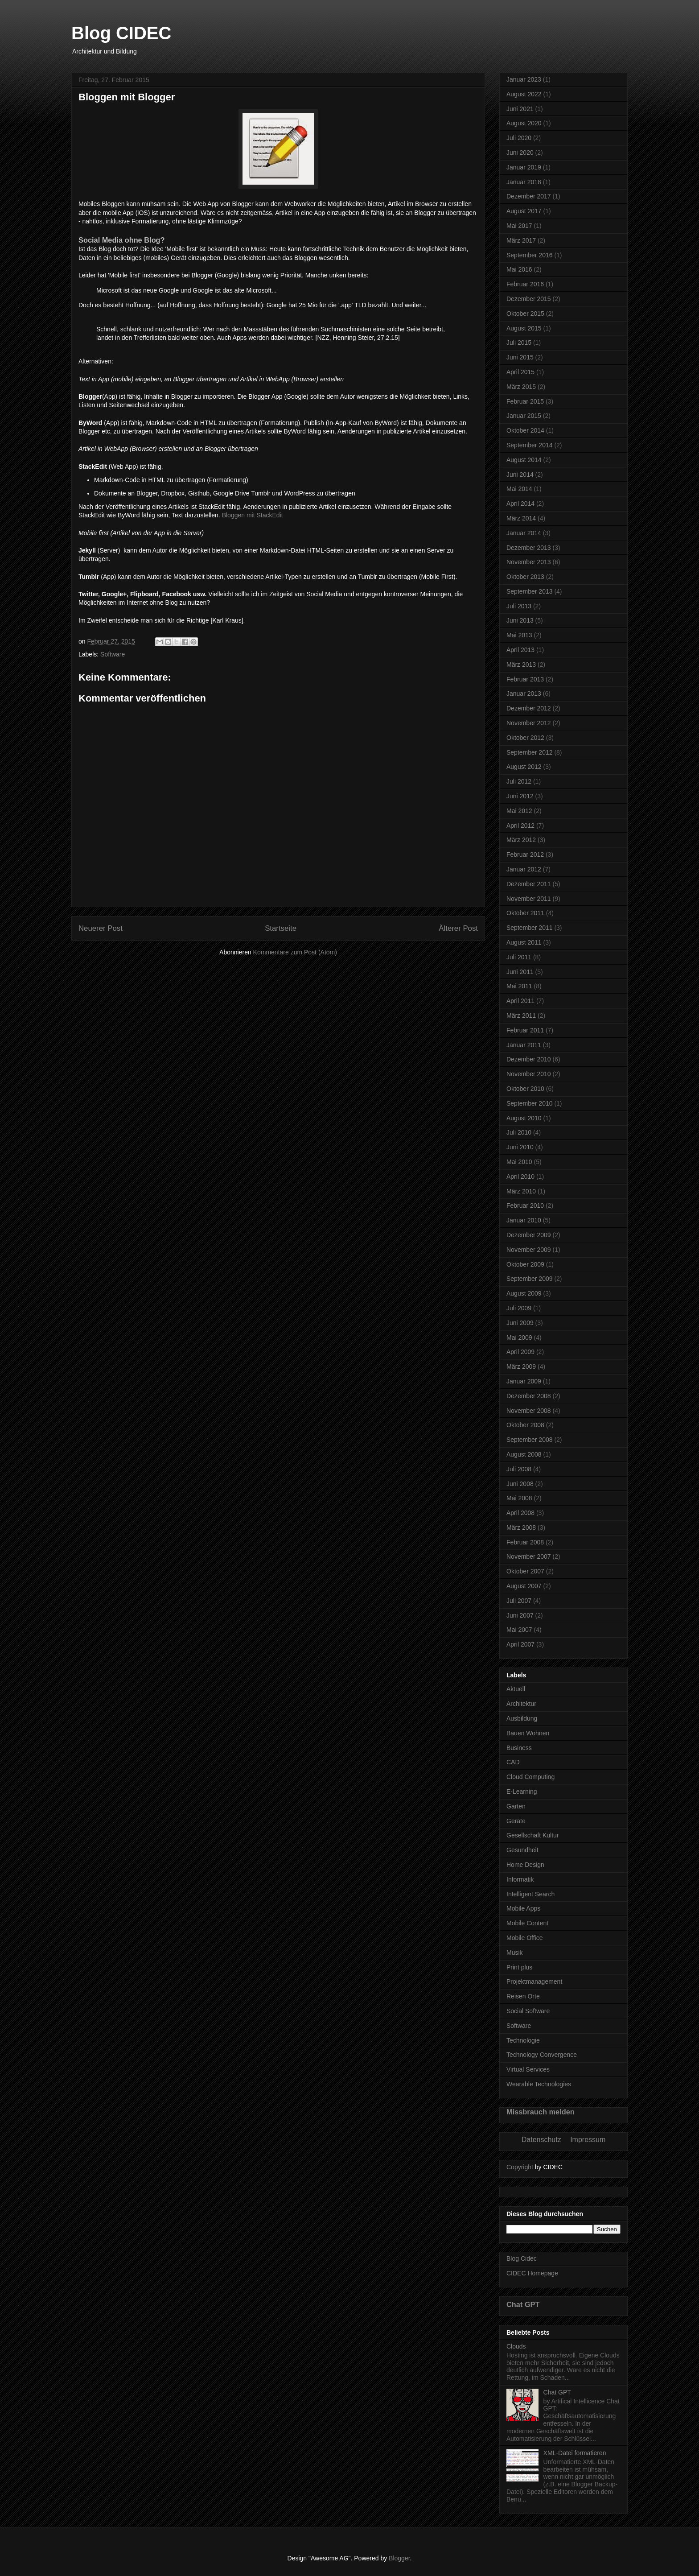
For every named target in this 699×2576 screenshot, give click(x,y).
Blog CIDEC (121, 33)
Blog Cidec (521, 2258)
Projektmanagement (534, 1981)
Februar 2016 (525, 284)
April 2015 (520, 372)
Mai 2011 (519, 986)
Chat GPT (523, 2304)
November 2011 (528, 898)
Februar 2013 (525, 679)
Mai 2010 (519, 1161)
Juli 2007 (518, 1600)
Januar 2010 (523, 1220)
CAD (513, 1762)
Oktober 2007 (525, 1571)
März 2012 (521, 839)
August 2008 (524, 1454)
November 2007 (528, 1556)
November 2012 (528, 723)
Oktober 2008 (525, 1424)
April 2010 (520, 1176)
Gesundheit (522, 1850)
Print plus (519, 1967)
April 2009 (520, 1351)
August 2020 (524, 123)
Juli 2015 (518, 342)
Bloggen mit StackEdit (252, 515)
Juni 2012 (520, 796)
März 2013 (521, 664)
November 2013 (528, 562)
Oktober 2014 (525, 430)
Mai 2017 (519, 225)
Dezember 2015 (528, 298)
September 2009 (529, 1278)
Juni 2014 (520, 474)
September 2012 (529, 752)
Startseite (280, 928)
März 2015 (521, 386)
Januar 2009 (523, 1381)
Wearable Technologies (538, 2084)
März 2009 (521, 1366)
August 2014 (524, 459)
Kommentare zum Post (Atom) (295, 952)
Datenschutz (541, 2139)
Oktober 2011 (525, 912)
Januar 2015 (523, 415)
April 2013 (520, 649)
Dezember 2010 (528, 1059)
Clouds (516, 2346)
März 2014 (521, 518)
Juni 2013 (520, 620)
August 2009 (524, 1293)
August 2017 (524, 211)
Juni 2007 (520, 1615)
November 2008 (528, 1410)
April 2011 (520, 1000)
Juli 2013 (518, 606)
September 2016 (529, 255)
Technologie (523, 2040)
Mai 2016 (519, 269)
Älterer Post (458, 928)
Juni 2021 (520, 108)
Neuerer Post (100, 928)
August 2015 (524, 328)
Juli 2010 (518, 1132)
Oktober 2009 (525, 1264)
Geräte (516, 1821)
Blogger (399, 2558)
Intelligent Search (530, 1894)
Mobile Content (527, 1923)
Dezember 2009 (528, 1234)
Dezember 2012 (528, 708)
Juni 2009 (520, 1322)
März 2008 (521, 1527)
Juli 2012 (518, 781)
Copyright (519, 2167)
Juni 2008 (520, 1483)
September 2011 (529, 927)
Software (112, 654)
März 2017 (521, 240)
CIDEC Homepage (532, 2273)
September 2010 (529, 1103)
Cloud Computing (530, 1776)
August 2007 (524, 1585)
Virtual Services (528, 2069)
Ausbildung (521, 1718)
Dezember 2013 (528, 547)
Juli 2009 (518, 1308)
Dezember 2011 (528, 884)
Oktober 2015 (525, 313)
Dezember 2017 (528, 196)
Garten (516, 1806)
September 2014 (529, 445)
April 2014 (520, 503)
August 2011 (524, 942)
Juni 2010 (520, 1147)
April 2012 (520, 825)
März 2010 (521, 1191)
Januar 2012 (523, 869)
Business (519, 1747)
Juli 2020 (518, 137)
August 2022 (524, 94)
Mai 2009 (519, 1337)
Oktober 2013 (525, 576)
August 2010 (524, 1118)
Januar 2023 (523, 79)
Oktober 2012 (525, 737)
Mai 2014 (519, 488)
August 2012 (524, 766)
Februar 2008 (525, 1542)
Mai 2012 (519, 810)
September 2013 (529, 591)
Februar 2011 (525, 1030)
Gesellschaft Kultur (532, 1835)
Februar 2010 (525, 1205)
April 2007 (520, 1644)
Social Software (528, 2011)
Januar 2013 (523, 693)
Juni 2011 (520, 971)
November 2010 (528, 1073)
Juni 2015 (520, 357)
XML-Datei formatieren (574, 2452)
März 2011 (521, 1015)
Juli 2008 (518, 1469)
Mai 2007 (519, 1629)
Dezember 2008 (528, 1395)
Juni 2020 (520, 152)
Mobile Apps (523, 1908)
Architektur (521, 1703)
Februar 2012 (525, 854)
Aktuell (515, 1689)
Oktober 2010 (525, 1088)
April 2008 (520, 1512)
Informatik (520, 1879)
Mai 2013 (519, 635)
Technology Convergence (541, 2054)
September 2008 (529, 1439)
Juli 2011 (518, 957)
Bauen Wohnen (527, 1733)
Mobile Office (524, 1937)
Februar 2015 (525, 401)
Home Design (525, 1864)
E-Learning (521, 1791)
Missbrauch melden (540, 2112)
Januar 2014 (523, 533)
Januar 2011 (523, 1045)
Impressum (587, 2139)
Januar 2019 (523, 167)
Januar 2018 (523, 182)
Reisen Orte (523, 1996)
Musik (514, 1952)
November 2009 (528, 1249)
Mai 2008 (519, 1498)
